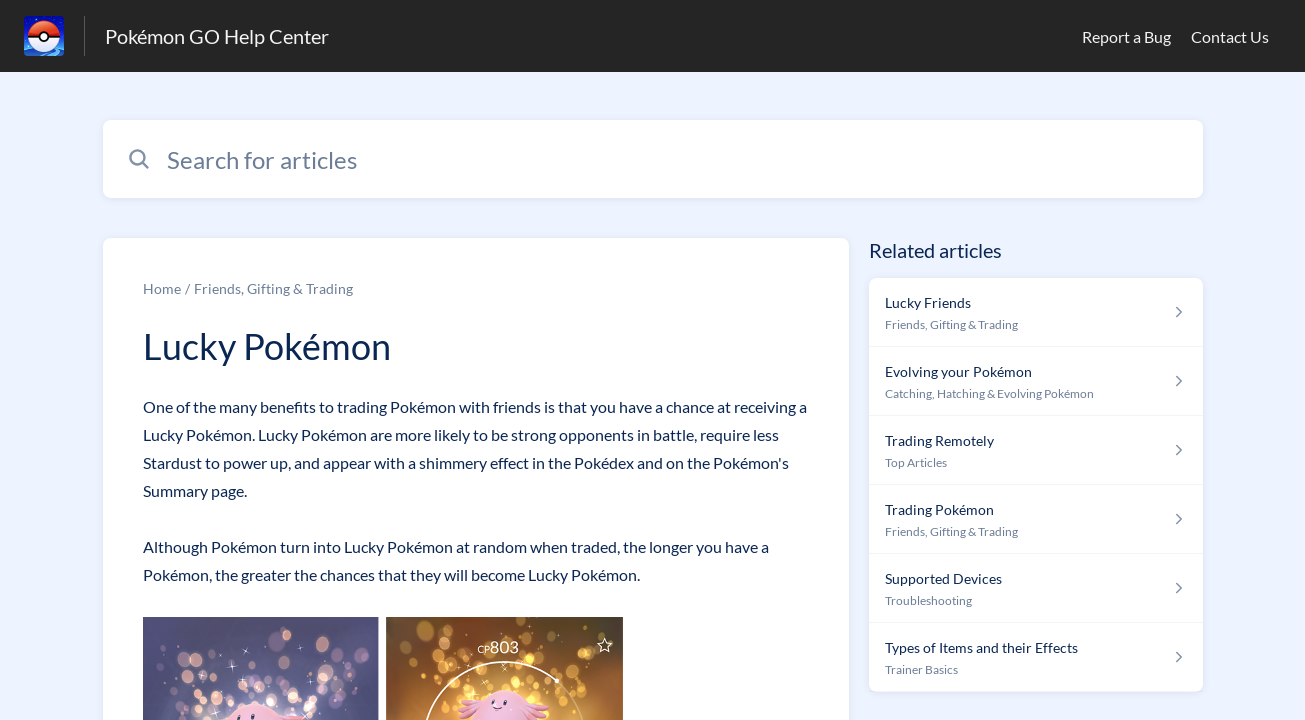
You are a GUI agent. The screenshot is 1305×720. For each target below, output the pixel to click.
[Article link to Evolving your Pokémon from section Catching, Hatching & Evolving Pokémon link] (1035, 381)
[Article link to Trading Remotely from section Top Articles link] (1035, 450)
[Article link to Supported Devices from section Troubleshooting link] (1035, 588)
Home (162, 288)
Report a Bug (1126, 36)
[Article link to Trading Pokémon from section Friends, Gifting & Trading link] (1035, 519)
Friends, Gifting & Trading (273, 288)
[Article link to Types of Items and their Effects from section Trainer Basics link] (1035, 657)
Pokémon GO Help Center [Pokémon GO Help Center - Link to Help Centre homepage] (217, 36)
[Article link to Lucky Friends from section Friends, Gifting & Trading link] (1035, 312)
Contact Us (1230, 36)
